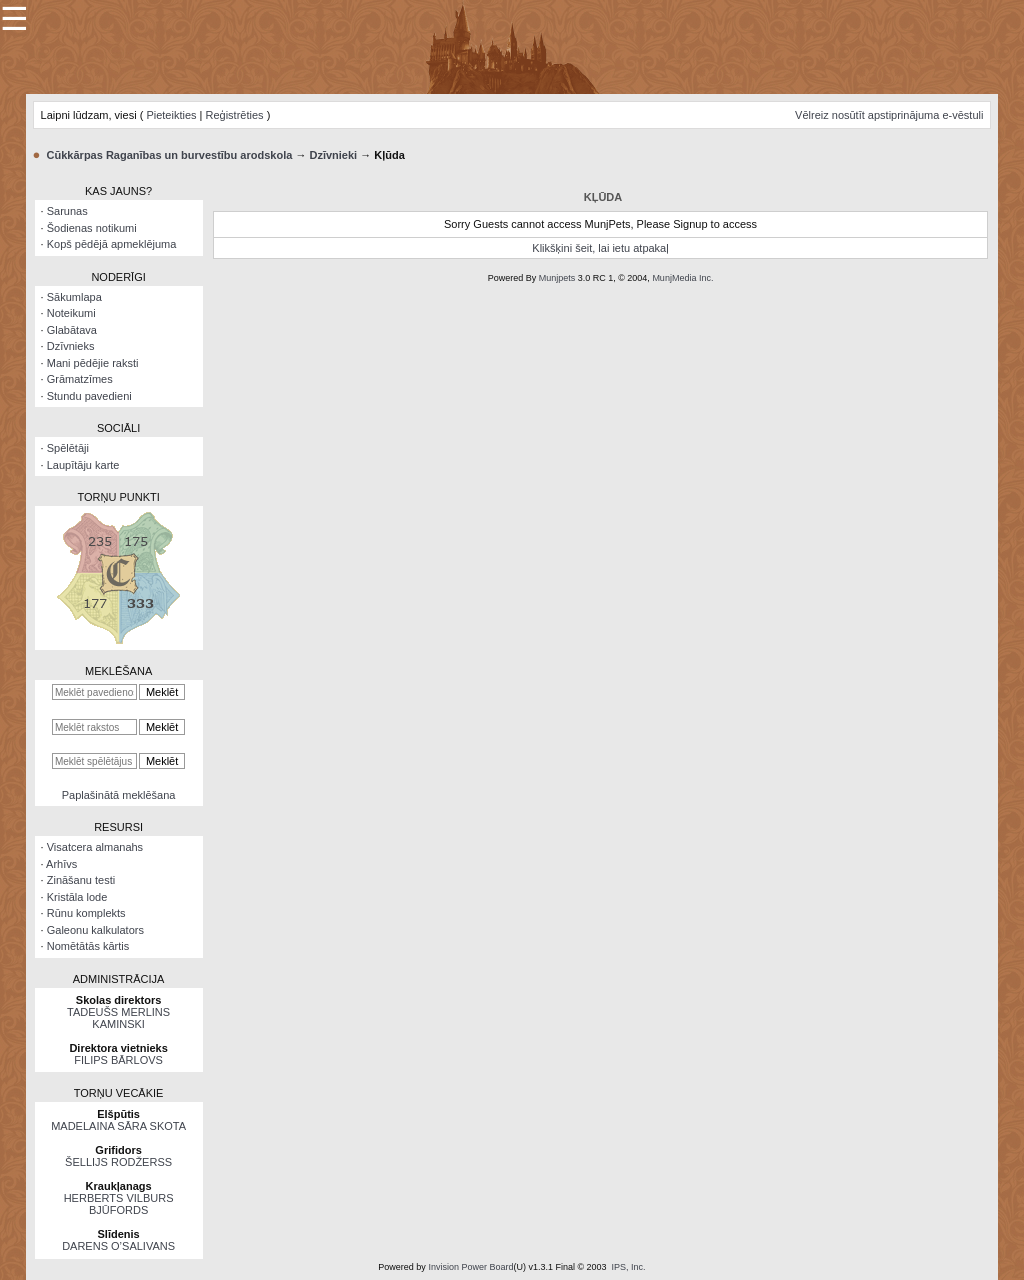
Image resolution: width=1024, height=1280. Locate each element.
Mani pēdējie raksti (93, 363)
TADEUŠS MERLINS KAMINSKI (118, 1018)
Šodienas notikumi (92, 228)
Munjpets (557, 278)
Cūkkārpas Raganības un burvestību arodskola (170, 155)
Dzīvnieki (333, 155)
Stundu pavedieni (89, 396)
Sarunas (67, 211)
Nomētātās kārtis (88, 946)
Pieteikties (171, 115)
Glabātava (72, 330)
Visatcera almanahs (95, 847)
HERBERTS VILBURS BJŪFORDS (119, 1204)
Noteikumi (71, 313)
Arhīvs (61, 864)
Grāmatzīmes (80, 379)
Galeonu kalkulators (95, 930)
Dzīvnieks (71, 346)
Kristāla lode (77, 897)
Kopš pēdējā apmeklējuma (112, 244)
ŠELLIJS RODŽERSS (118, 1162)
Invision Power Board (470, 1267)
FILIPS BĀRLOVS (118, 1060)
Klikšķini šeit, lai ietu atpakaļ (600, 248)
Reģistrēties (235, 115)
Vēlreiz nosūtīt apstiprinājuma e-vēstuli (889, 115)
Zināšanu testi (81, 880)
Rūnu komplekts (86, 913)
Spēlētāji (68, 448)
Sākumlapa (74, 297)
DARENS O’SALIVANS (118, 1246)
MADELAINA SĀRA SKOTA (118, 1126)
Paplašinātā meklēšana (119, 795)
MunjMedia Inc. (682, 278)
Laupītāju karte (83, 465)
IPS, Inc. (629, 1267)
